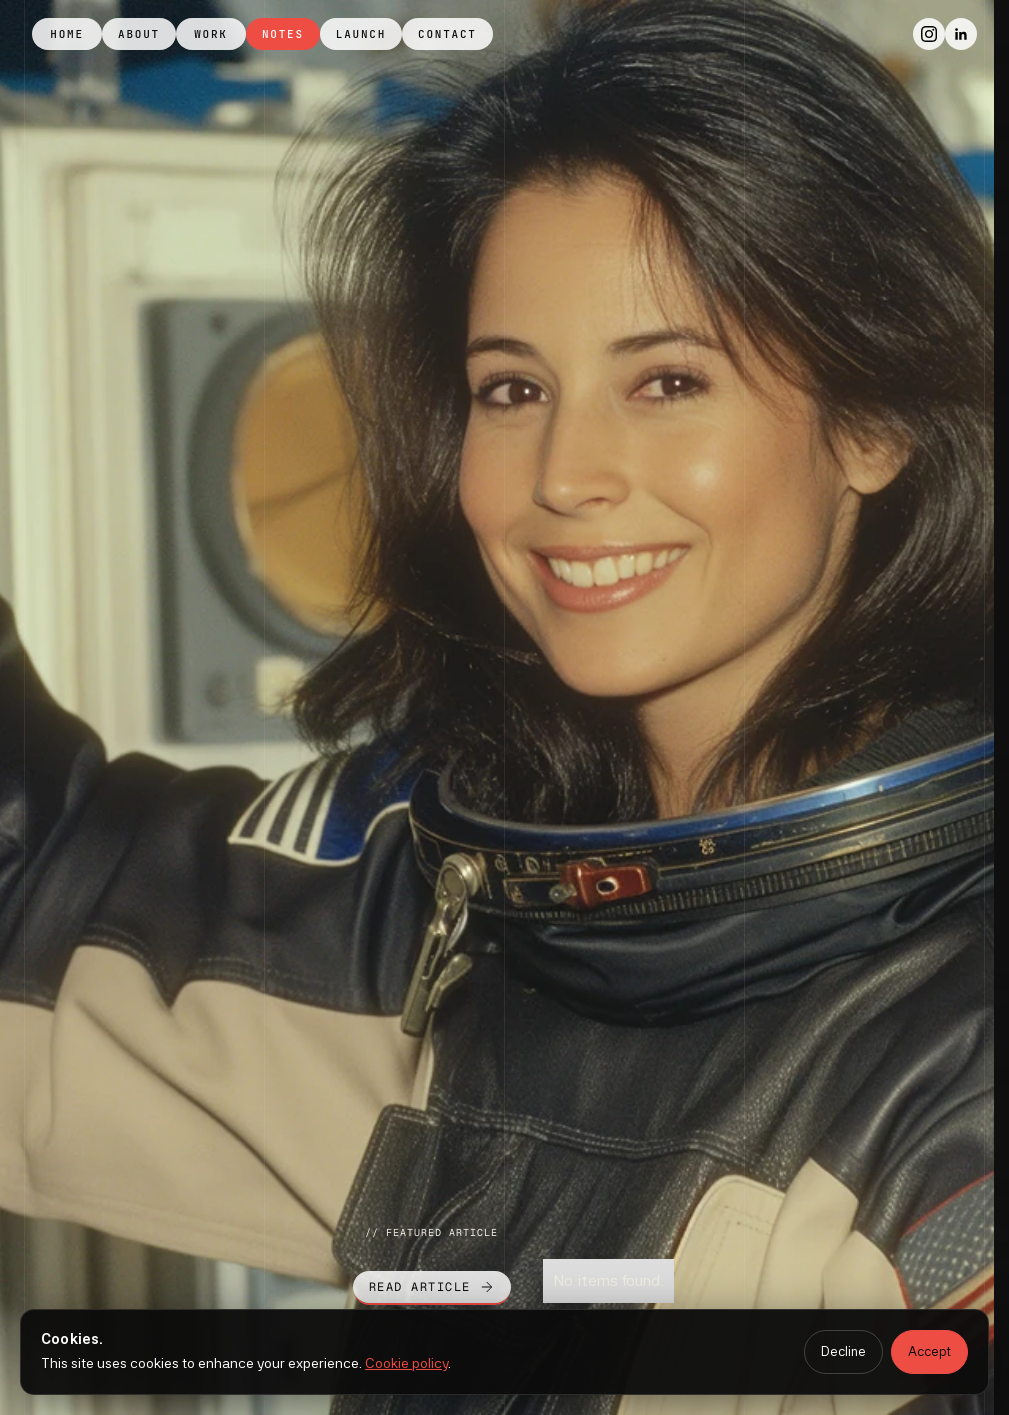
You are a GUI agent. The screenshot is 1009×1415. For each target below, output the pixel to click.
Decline (843, 1351)
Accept (929, 1351)
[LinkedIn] (961, 34)
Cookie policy (406, 1363)
